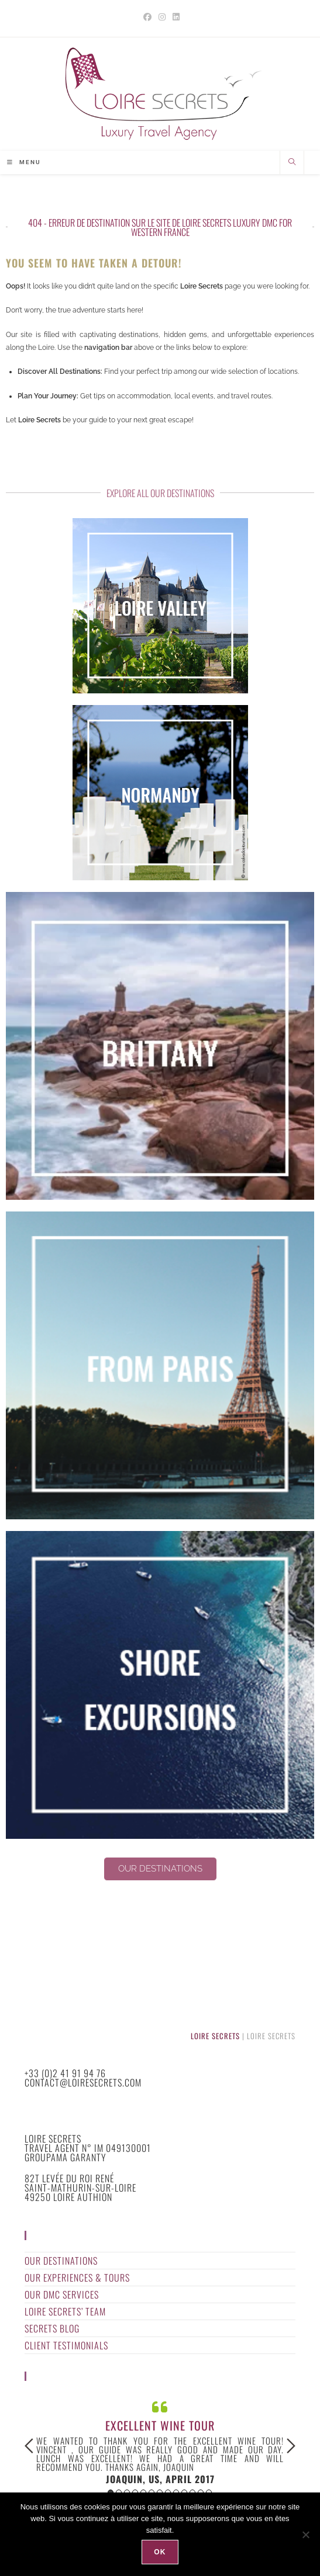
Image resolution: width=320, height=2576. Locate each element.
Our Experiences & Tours (77, 2278)
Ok (160, 2552)
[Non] (305, 2534)
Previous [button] (29, 2447)
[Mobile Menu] (24, 162)
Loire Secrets (215, 2036)
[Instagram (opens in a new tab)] (162, 17)
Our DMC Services (62, 2295)
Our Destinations (61, 2261)
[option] (160, 2441)
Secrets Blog (52, 2329)
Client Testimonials (66, 2346)
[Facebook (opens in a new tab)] (147, 17)
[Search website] (292, 164)
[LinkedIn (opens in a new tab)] (174, 17)
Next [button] (291, 2447)
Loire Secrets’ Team (65, 2312)
